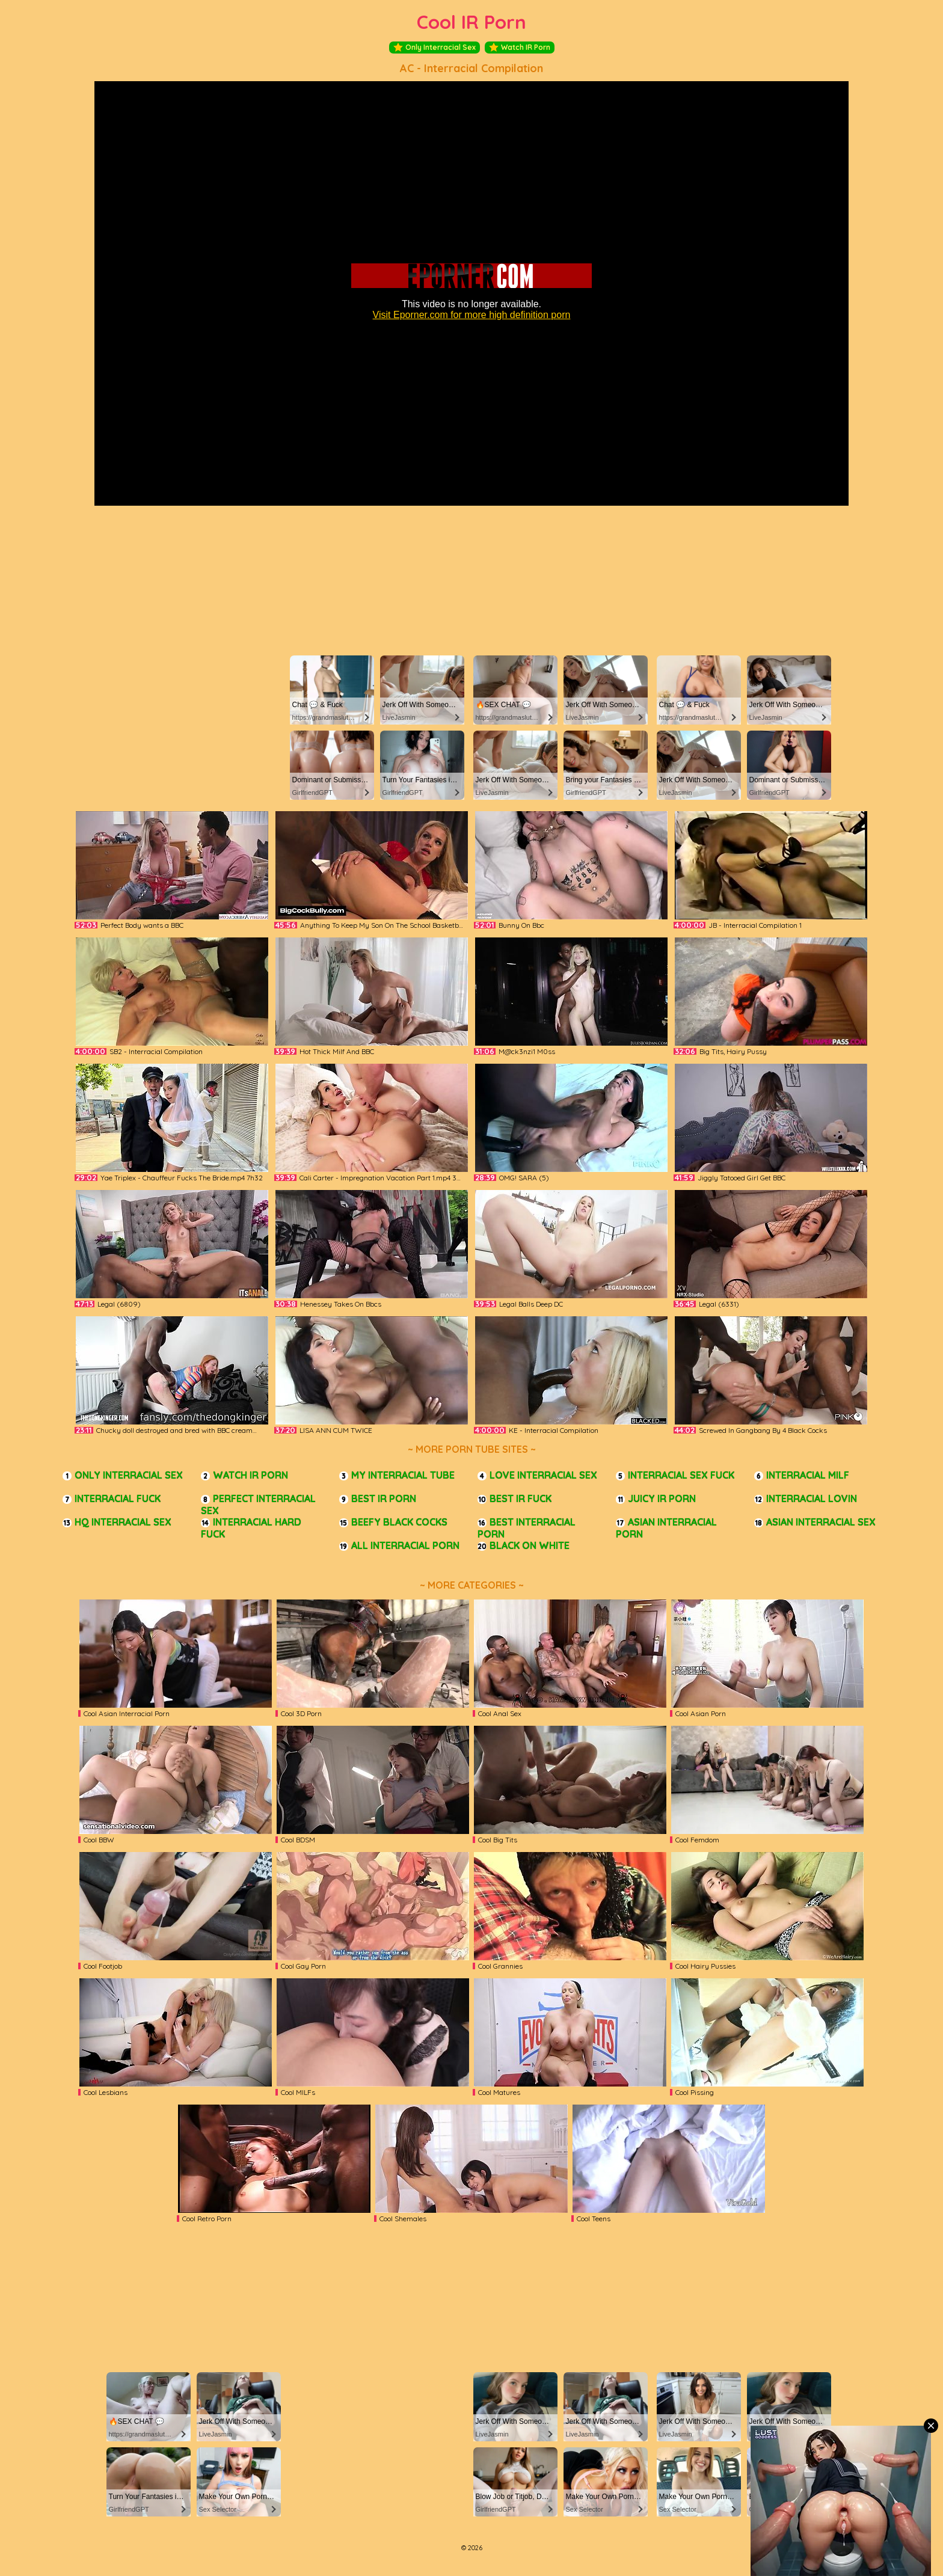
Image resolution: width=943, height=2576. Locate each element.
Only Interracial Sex (434, 47)
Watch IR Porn (519, 47)
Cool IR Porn (471, 22)
